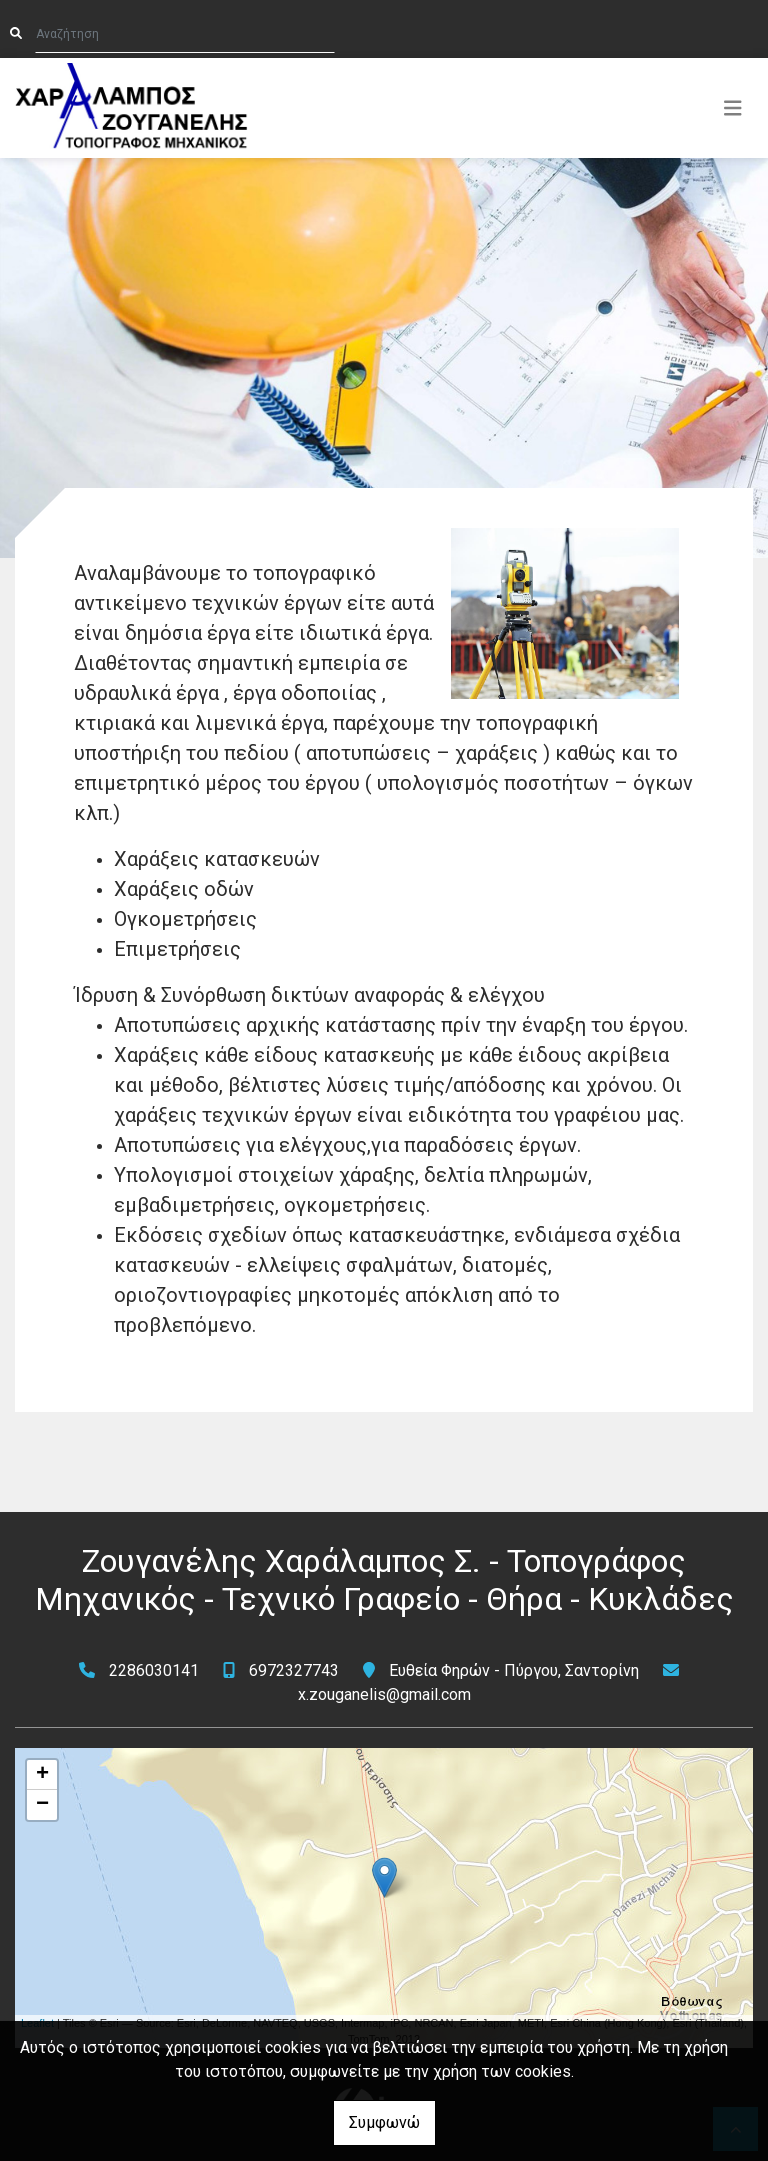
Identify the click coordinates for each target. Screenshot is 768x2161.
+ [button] (42, 1775)
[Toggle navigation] (733, 108)
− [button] (42, 1805)
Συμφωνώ (384, 2122)
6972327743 (294, 1670)
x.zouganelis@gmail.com (384, 1694)
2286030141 (154, 1670)
